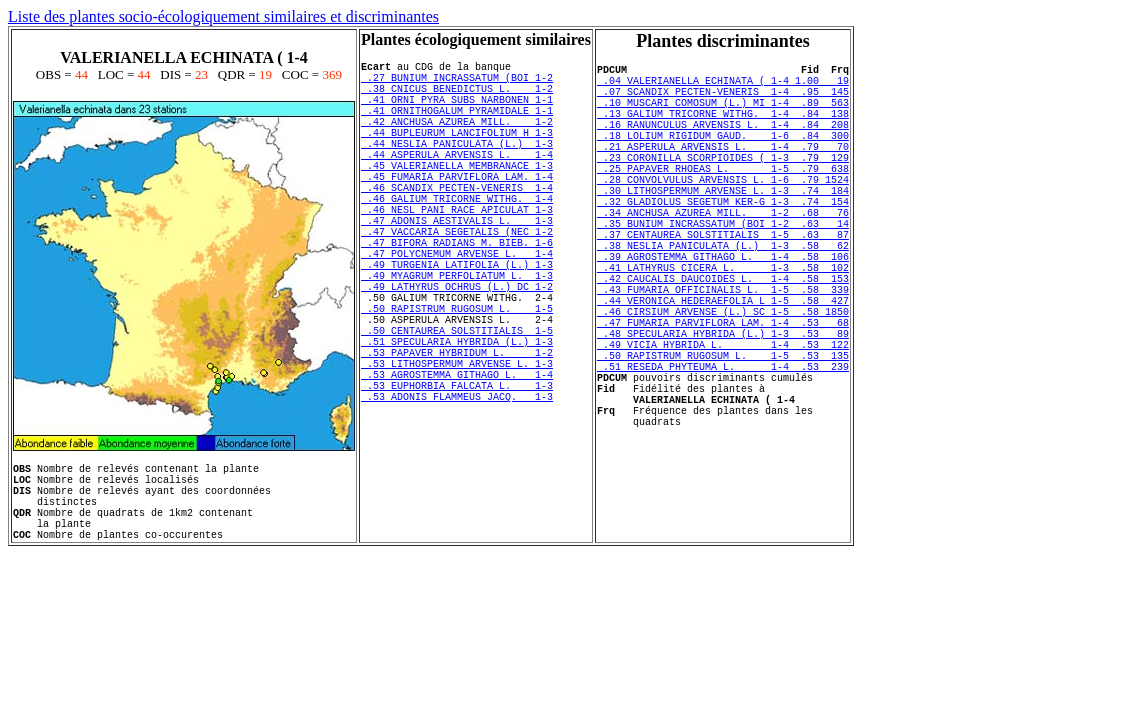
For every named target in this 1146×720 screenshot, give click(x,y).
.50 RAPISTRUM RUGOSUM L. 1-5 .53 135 (723, 436)
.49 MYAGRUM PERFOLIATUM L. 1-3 (457, 335)
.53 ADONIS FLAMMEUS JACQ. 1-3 (457, 489)
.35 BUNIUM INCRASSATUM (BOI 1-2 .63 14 (723, 268)
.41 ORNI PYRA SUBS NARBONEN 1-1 (457, 111)
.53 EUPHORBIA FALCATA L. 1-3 (457, 475)
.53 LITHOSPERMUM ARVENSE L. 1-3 (457, 447)
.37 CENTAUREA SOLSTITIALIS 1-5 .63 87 (723, 282)
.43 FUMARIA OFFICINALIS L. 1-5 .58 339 (723, 352)
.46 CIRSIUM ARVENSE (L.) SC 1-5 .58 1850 (723, 380)
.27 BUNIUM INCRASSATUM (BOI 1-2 (457, 83)
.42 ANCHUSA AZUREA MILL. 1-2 (457, 139)
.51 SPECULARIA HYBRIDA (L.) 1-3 (457, 419)
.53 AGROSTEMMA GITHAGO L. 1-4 (457, 461)
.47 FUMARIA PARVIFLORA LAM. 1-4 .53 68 (723, 394)
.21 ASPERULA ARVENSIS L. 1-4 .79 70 (723, 170)
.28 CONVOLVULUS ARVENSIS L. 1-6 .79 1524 (723, 212)
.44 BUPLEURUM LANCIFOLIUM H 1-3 (457, 153)
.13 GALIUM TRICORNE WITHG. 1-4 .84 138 (723, 128)
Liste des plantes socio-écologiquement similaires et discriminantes (223, 16)
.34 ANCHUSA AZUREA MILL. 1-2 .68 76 (723, 254)
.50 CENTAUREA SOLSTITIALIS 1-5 (457, 405)
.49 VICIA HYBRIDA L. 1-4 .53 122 (723, 422)
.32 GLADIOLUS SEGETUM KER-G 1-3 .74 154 (723, 240)
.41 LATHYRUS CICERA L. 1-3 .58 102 (723, 324)
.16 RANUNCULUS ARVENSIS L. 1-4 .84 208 (723, 142)
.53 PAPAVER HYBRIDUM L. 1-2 (457, 433)
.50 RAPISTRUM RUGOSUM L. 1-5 (457, 377)
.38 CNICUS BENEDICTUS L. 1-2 (457, 97)
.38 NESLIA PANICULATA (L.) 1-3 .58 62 (723, 296)
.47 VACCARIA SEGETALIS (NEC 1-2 (457, 279)
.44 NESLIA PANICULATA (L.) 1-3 (457, 167)
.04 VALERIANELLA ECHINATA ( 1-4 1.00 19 (723, 86)
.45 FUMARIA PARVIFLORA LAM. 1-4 (457, 209)
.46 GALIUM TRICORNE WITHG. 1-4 (457, 237)
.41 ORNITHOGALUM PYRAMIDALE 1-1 (457, 125)
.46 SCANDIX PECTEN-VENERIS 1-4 (457, 223)
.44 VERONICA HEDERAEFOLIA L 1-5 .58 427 (723, 366)
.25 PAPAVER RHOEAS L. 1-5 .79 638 (723, 198)
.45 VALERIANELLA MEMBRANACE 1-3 (457, 195)
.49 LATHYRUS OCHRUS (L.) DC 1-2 (457, 349)
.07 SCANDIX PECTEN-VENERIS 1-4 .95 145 (723, 100)
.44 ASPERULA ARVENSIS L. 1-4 (457, 181)
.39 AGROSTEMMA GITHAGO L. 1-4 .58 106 (723, 310)
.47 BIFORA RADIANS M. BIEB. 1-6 (457, 293)
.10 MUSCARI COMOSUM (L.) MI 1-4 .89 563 (723, 114)
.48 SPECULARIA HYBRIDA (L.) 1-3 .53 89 (723, 408)
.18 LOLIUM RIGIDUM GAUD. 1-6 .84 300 (723, 156)
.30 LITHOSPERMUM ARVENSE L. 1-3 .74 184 (723, 226)
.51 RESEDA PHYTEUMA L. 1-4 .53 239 (723, 450)
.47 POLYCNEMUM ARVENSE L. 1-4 (457, 307)
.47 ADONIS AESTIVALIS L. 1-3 (457, 265)
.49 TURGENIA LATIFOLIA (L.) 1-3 (457, 321)
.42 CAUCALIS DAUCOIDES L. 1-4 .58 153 (723, 338)
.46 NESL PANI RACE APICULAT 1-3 (457, 251)
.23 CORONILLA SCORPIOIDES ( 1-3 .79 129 (723, 184)
